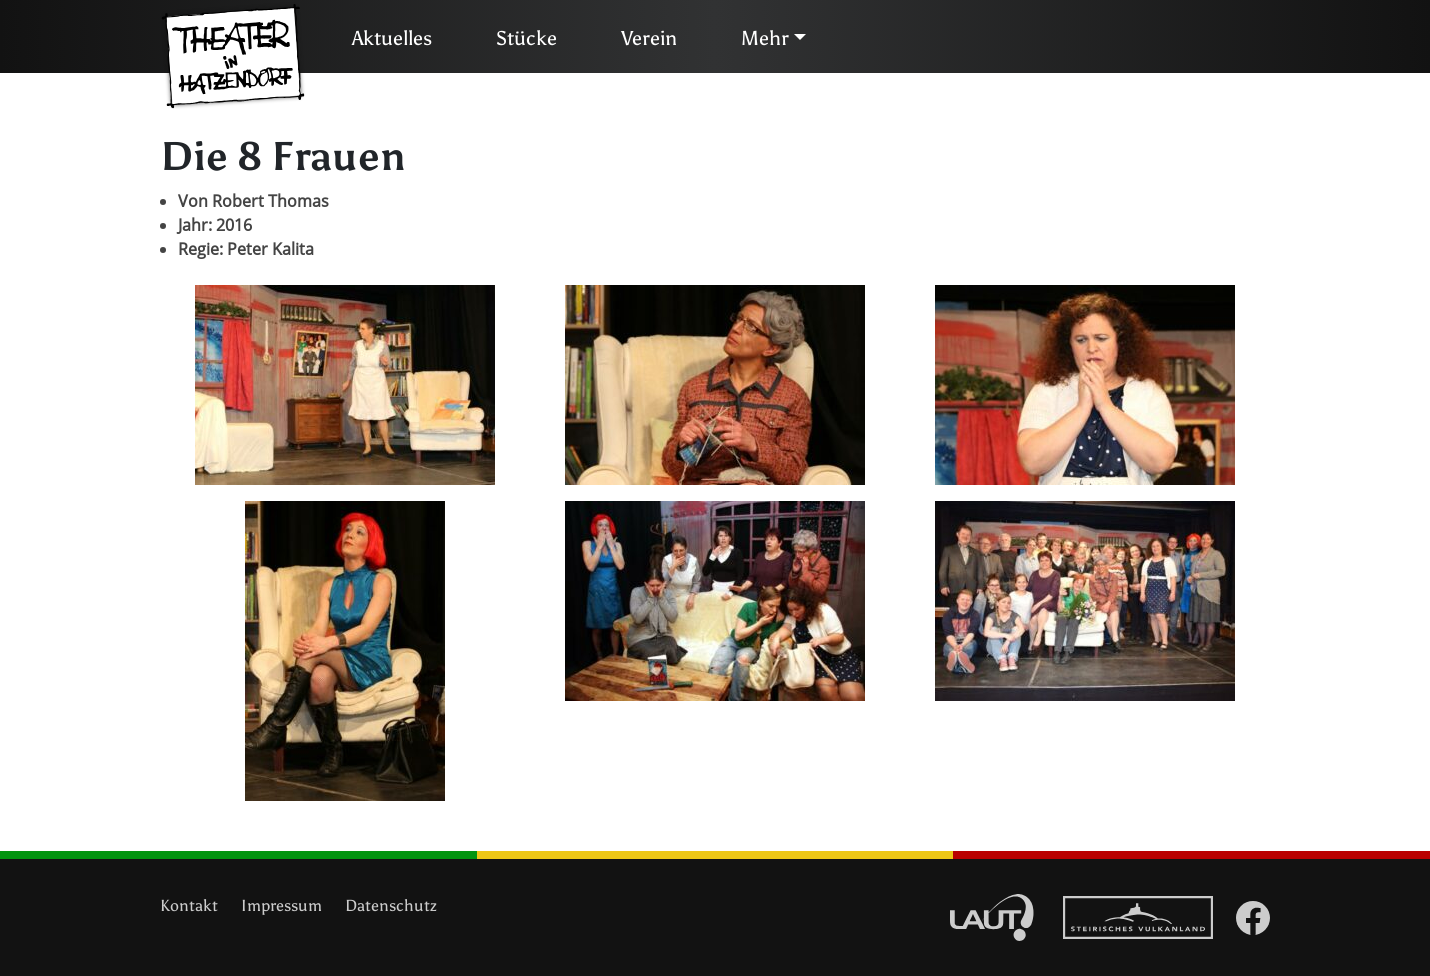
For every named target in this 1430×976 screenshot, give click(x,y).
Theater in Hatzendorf (233, 57)
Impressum (281, 905)
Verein (649, 38)
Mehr (765, 38)
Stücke (526, 38)
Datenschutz (391, 905)
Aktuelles (392, 38)
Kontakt (189, 905)
